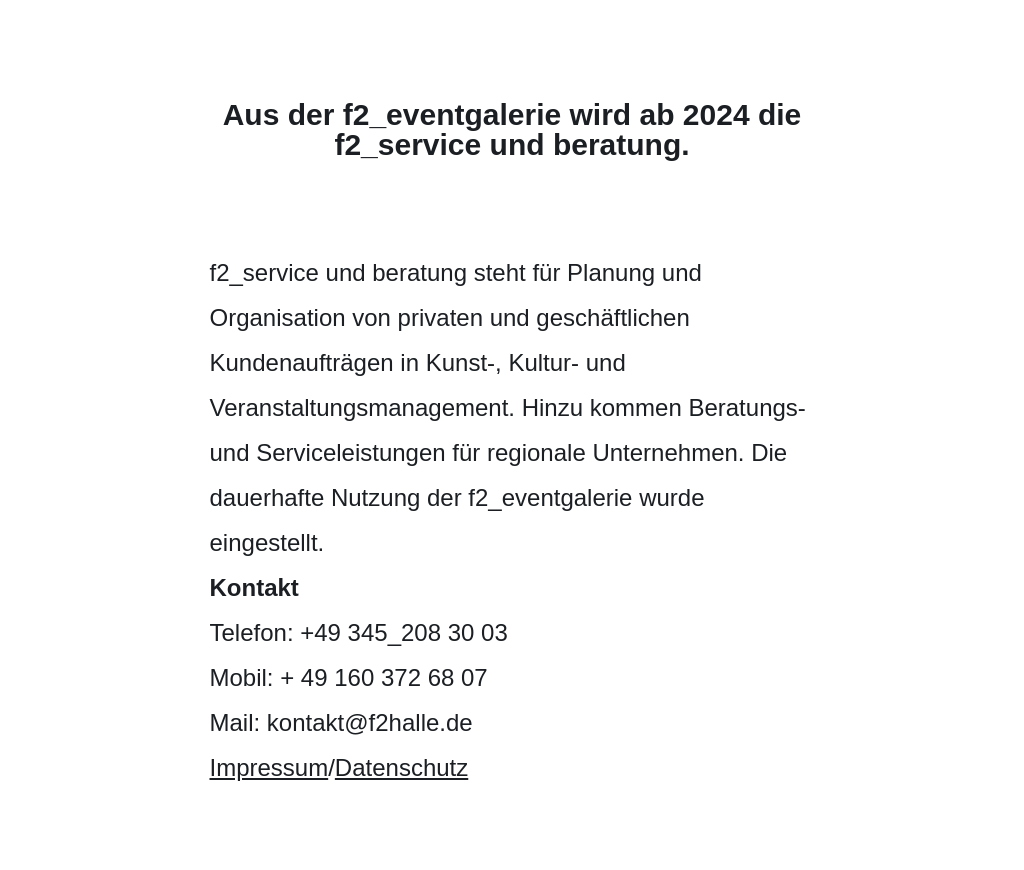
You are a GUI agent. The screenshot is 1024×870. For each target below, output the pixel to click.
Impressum (269, 767)
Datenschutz (401, 767)
